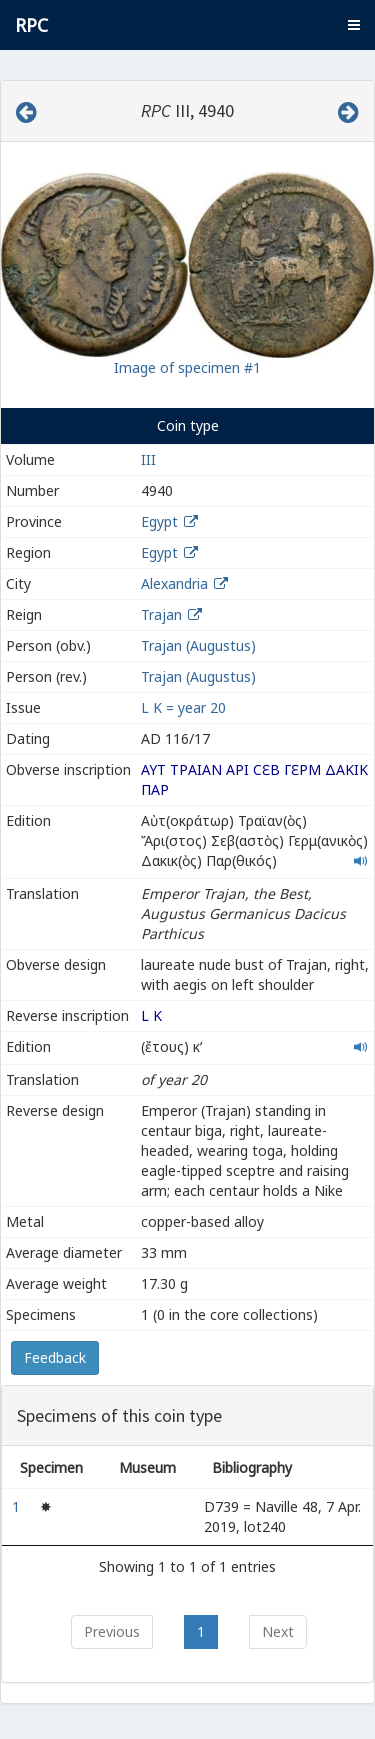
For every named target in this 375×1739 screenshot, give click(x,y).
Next (278, 1631)
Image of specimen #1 (187, 367)
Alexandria (174, 583)
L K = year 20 (183, 707)
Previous (112, 1631)
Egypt (159, 521)
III (148, 459)
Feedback (55, 1357)
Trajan (161, 614)
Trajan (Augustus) (198, 645)
